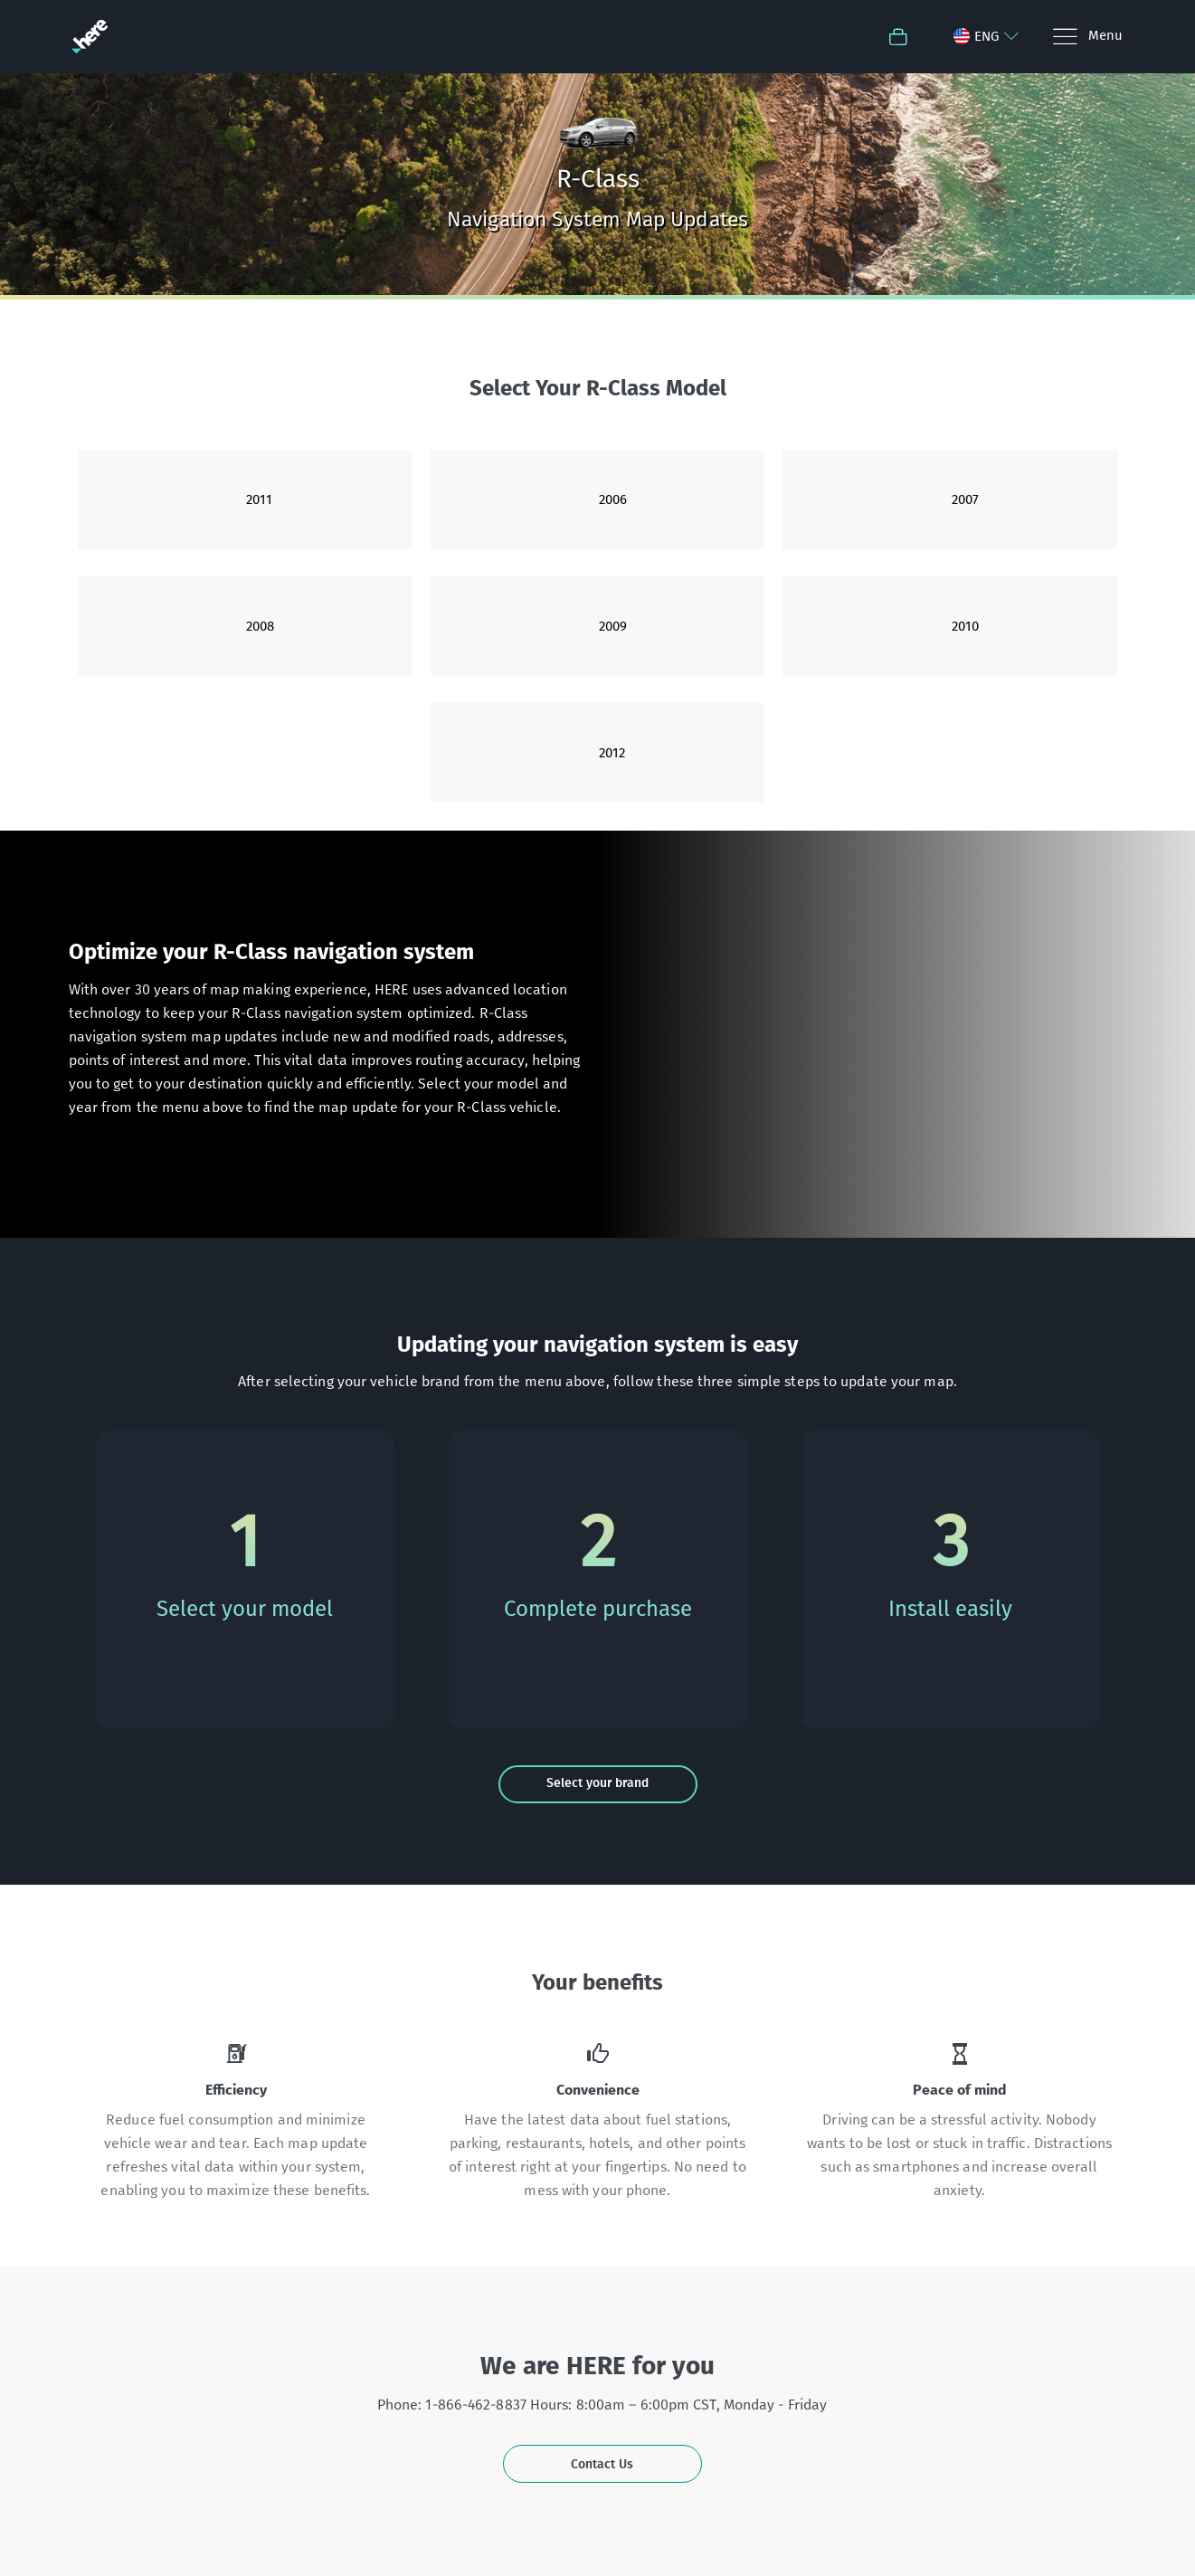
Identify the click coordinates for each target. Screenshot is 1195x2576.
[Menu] (1087, 36)
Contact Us (602, 2464)
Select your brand (597, 1783)
